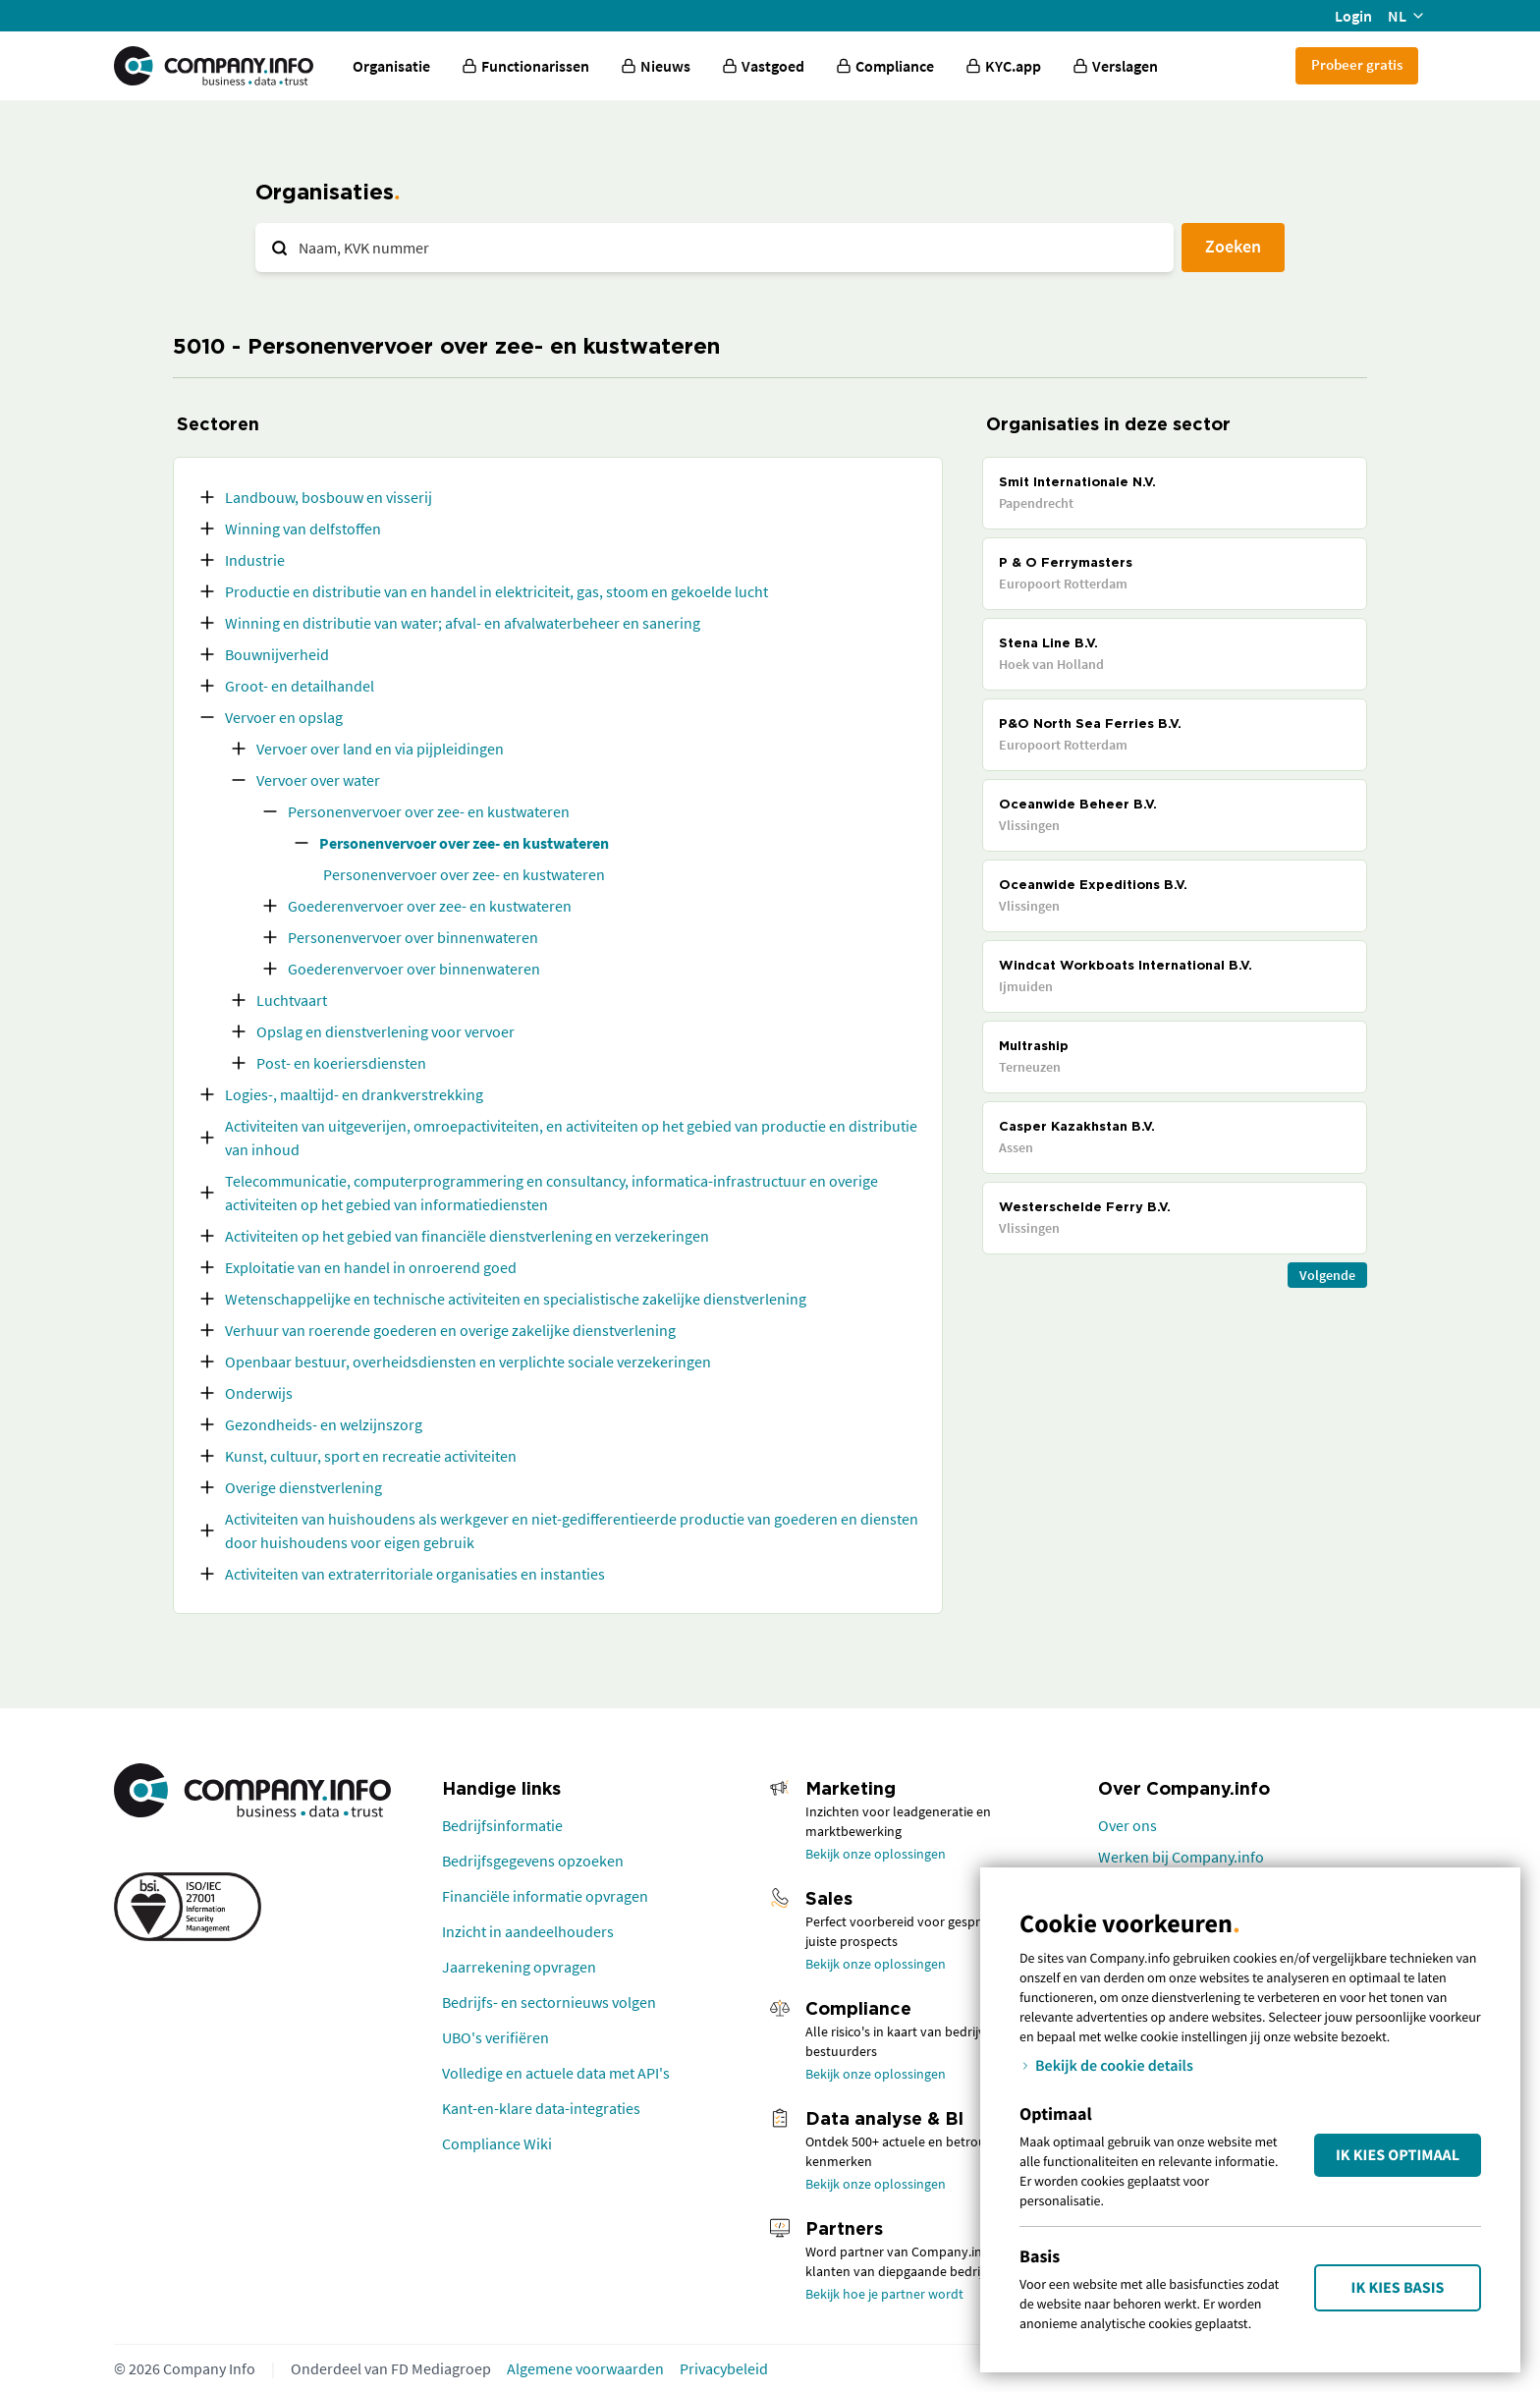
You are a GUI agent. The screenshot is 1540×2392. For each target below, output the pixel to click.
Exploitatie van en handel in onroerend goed (371, 1267)
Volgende (1327, 1275)
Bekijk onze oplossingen (875, 1854)
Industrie (255, 560)
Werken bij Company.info (1181, 1856)
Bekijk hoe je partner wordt (884, 2294)
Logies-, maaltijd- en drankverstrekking (354, 1094)
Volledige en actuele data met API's (556, 2073)
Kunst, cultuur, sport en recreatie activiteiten (371, 1456)
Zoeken (1233, 246)
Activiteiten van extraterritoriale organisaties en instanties (415, 1574)
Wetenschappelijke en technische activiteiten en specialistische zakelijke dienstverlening (515, 1298)
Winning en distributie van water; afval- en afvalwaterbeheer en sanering (462, 623)
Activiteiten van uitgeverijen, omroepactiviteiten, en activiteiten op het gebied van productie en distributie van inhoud (571, 1137)
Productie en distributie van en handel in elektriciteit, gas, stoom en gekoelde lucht (496, 591)
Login (1353, 16)
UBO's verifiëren (495, 2037)
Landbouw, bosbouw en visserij (328, 497)
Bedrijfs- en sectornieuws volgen (549, 2002)
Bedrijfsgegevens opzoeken (533, 1860)
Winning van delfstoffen (303, 528)
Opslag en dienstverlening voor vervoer (385, 1031)
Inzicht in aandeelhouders (528, 1931)
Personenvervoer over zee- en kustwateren (429, 811)
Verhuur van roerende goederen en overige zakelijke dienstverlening (450, 1330)
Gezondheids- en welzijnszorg (323, 1424)
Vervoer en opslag (284, 717)
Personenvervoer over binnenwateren (413, 937)
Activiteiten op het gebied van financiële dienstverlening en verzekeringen (467, 1236)
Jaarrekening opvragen (519, 1966)
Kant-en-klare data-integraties (541, 2108)
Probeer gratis (1356, 64)
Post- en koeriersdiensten (341, 1063)
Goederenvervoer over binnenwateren (414, 968)
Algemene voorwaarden (585, 2368)
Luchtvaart (291, 1000)
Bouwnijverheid (277, 654)
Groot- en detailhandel (299, 685)
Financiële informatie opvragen (545, 1896)
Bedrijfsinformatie (502, 1825)
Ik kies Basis (1398, 2288)
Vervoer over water (318, 780)
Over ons (1127, 1825)
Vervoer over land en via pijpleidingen (380, 748)
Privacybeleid (724, 2368)
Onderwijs (259, 1393)
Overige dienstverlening (303, 1487)
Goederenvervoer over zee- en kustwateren (430, 906)
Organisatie (391, 66)
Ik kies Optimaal (1397, 2155)
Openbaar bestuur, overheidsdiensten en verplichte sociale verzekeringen (468, 1361)
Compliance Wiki (497, 2143)
